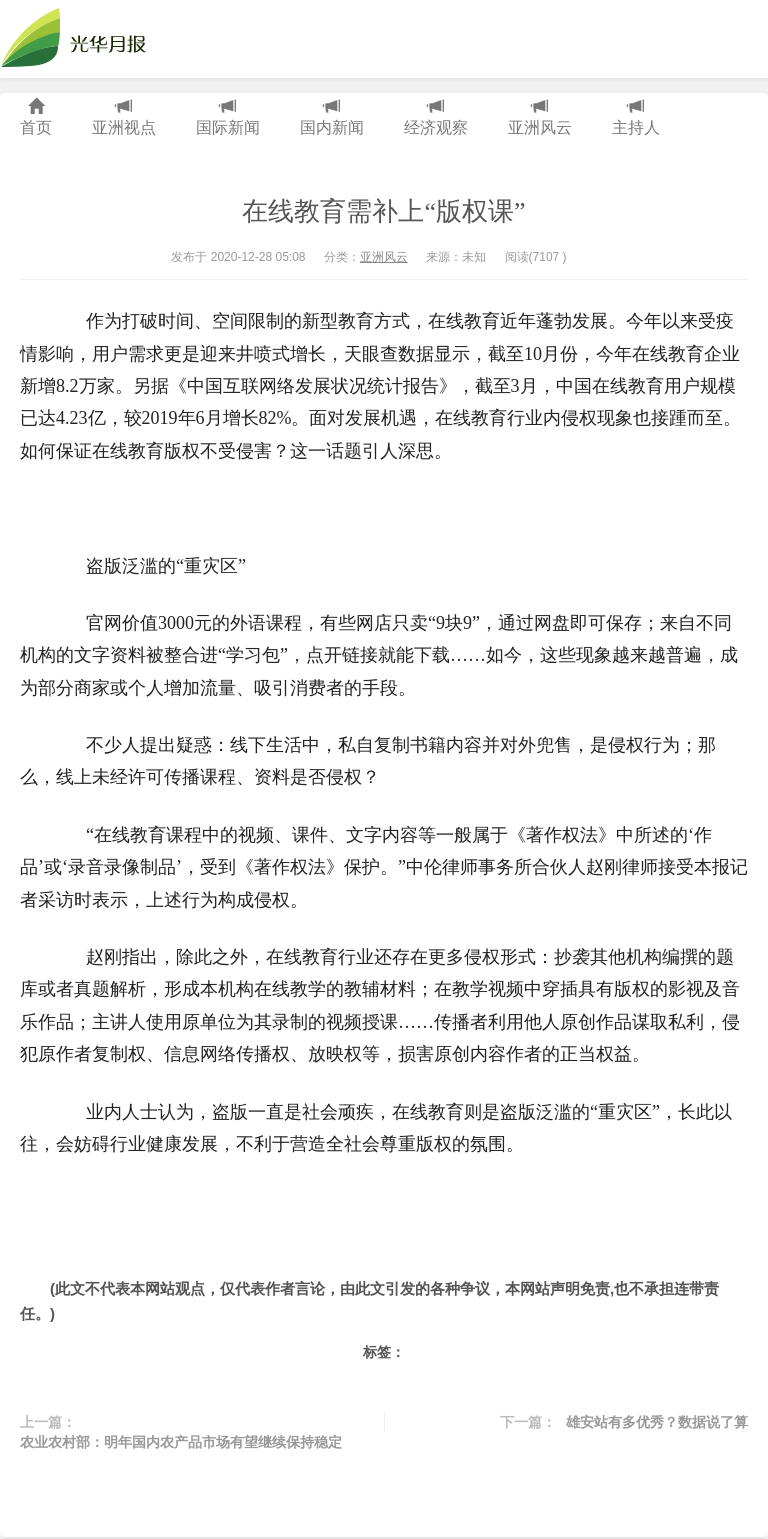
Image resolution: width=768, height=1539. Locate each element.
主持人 (636, 117)
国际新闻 (228, 117)
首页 (36, 117)
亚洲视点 (124, 117)
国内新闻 (332, 117)
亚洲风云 (540, 117)
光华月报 (79, 39)
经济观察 (436, 117)
